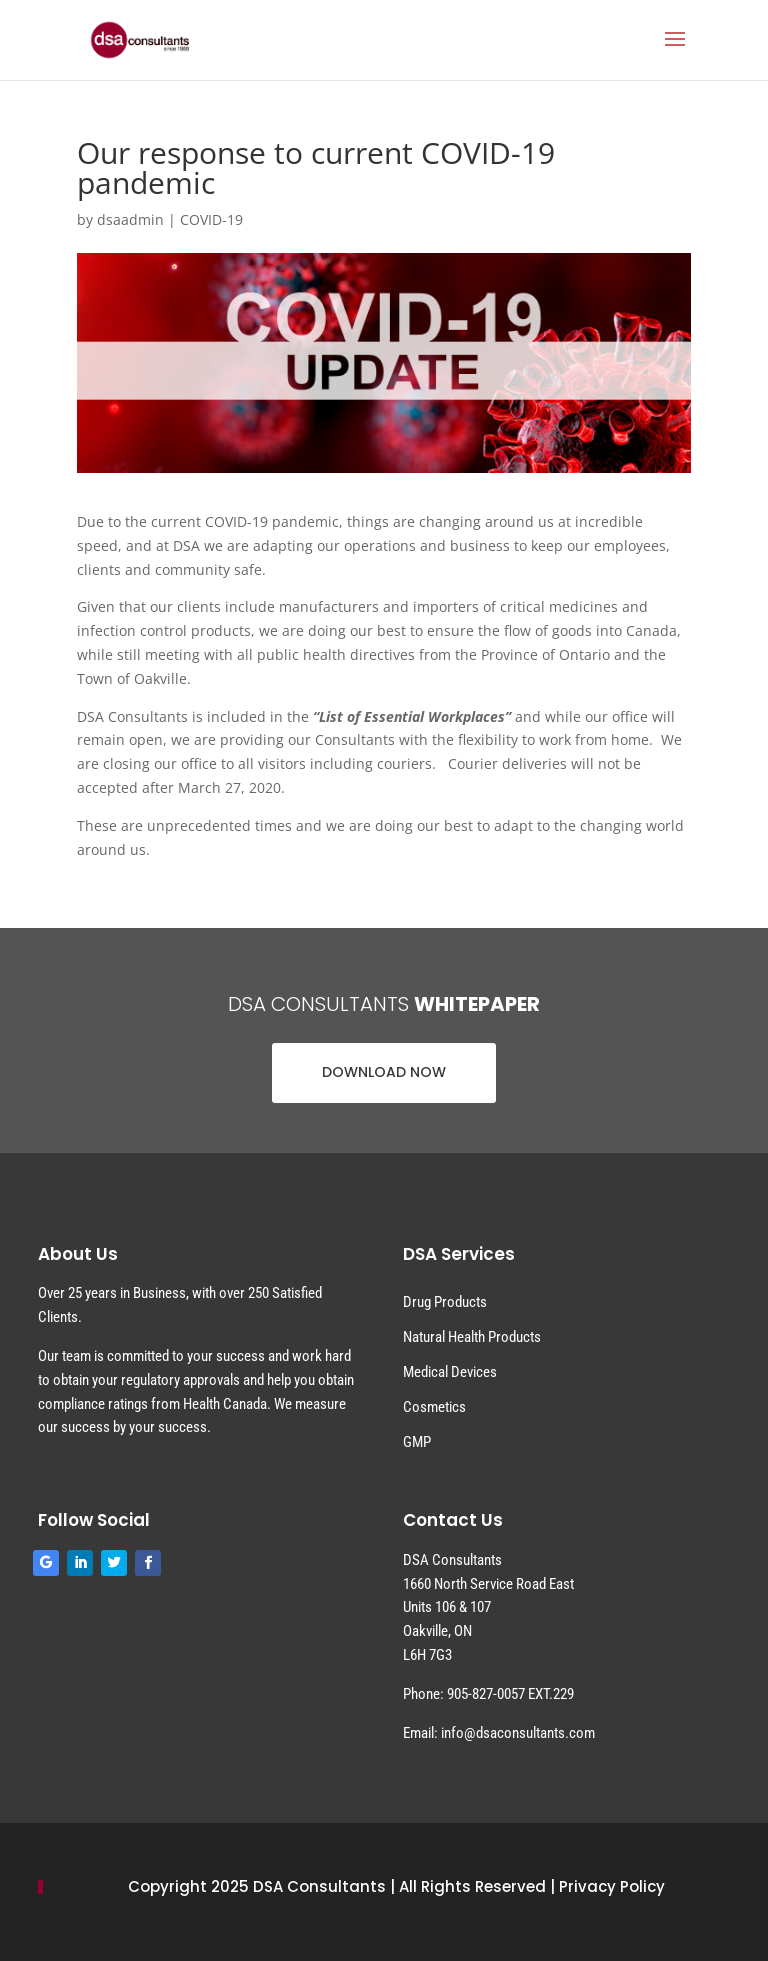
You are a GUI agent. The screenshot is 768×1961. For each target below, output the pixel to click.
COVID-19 (211, 219)
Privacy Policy (612, 1886)
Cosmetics (434, 1407)
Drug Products (445, 1302)
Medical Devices (450, 1372)
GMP (417, 1442)
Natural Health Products (472, 1337)
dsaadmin (130, 219)
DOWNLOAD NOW (384, 1072)
